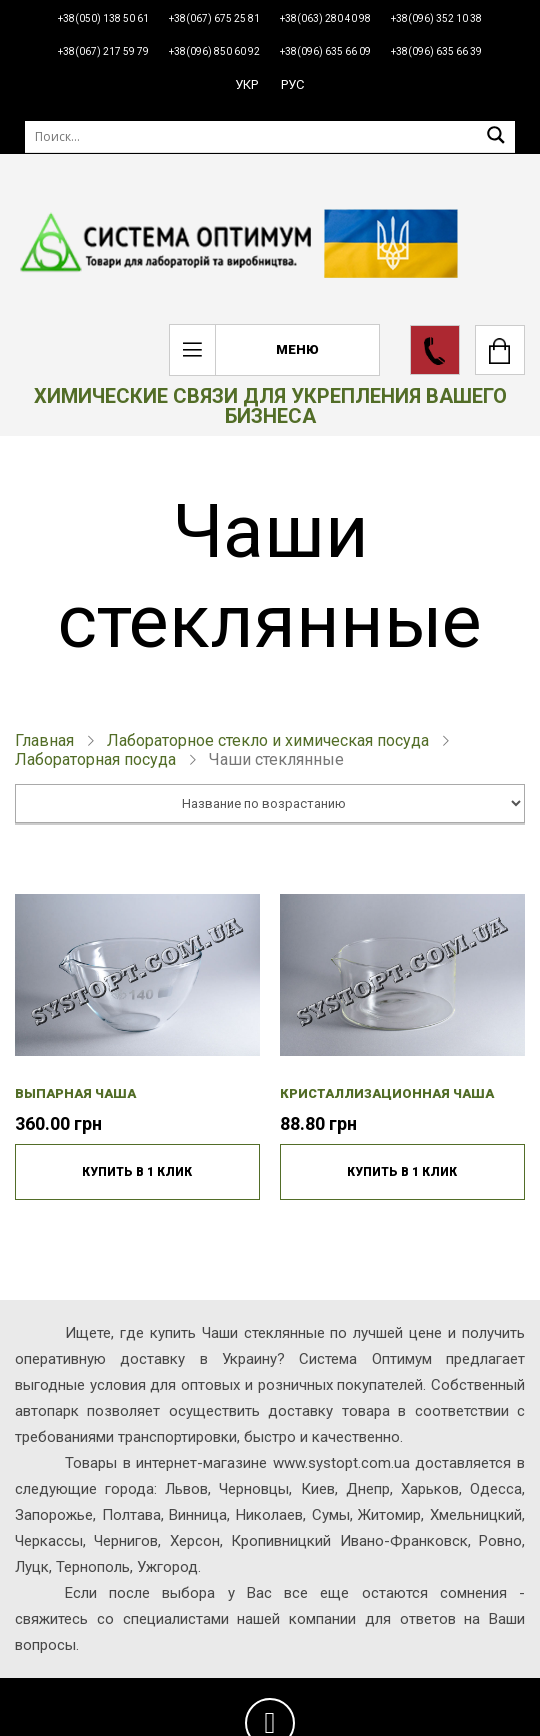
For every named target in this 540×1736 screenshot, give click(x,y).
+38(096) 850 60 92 (214, 51)
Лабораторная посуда (95, 759)
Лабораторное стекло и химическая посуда (268, 740)
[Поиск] (270, 136)
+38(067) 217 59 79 (103, 51)
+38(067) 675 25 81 (214, 18)
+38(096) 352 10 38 (436, 18)
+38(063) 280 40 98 (325, 18)
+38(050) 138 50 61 (103, 18)
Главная (44, 740)
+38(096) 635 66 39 (436, 51)
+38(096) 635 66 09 (325, 51)
